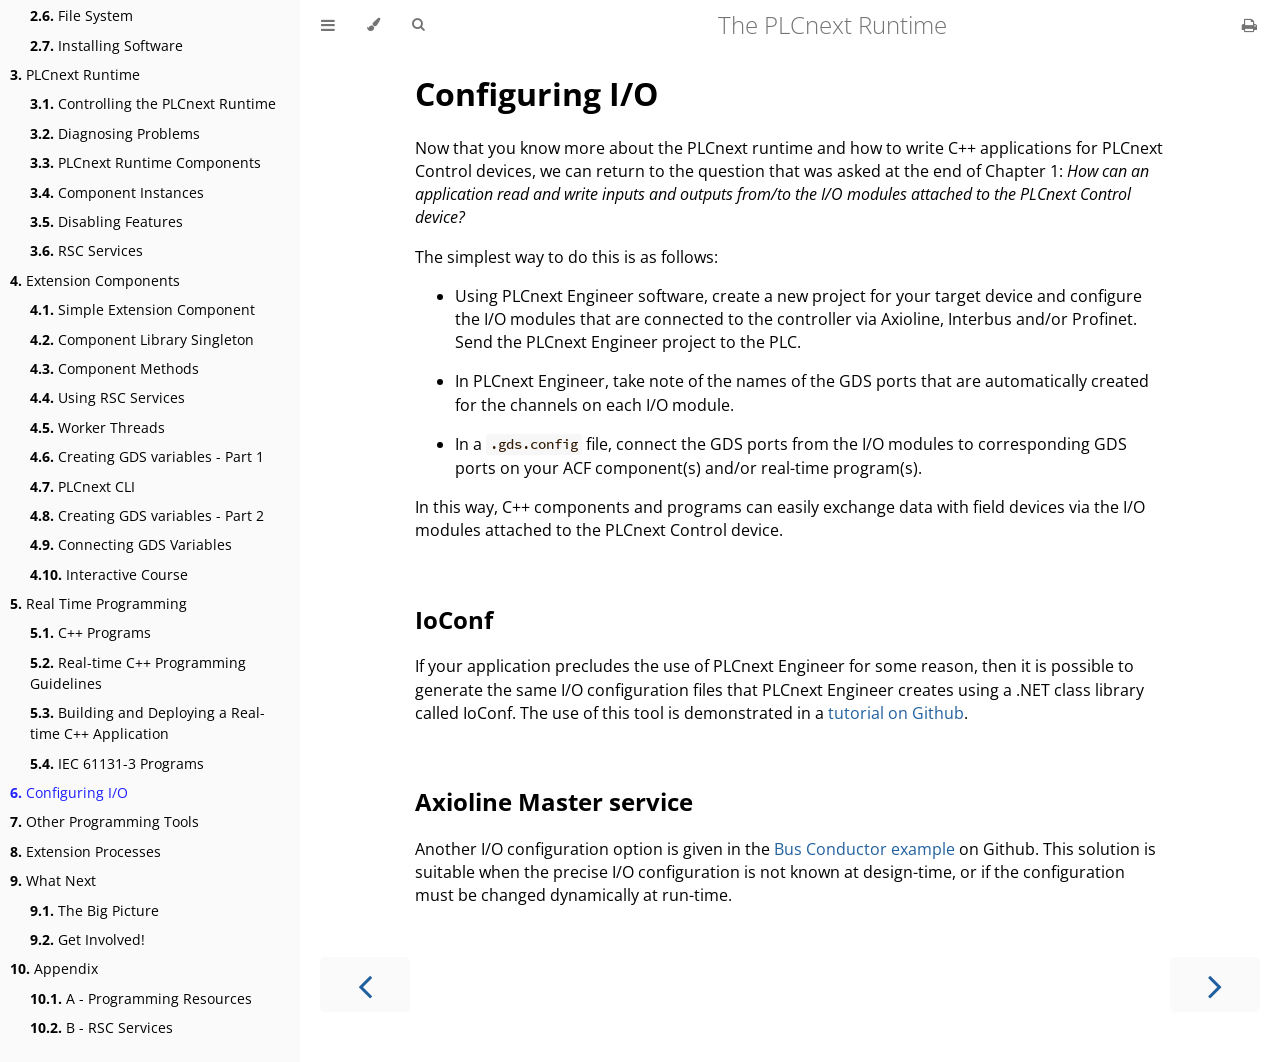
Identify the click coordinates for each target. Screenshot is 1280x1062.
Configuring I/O (69, 792)
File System (81, 15)
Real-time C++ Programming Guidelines (138, 673)
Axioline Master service (554, 801)
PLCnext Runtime (75, 74)
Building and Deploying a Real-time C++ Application (147, 723)
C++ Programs (90, 632)
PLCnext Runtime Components (145, 162)
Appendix (54, 968)
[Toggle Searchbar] (418, 25)
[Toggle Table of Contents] (328, 25)
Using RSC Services (107, 397)
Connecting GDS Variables (131, 544)
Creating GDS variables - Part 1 (147, 456)
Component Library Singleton (142, 339)
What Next (53, 880)
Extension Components (95, 280)
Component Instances (117, 192)
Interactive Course (109, 574)
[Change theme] (373, 25)
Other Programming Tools (104, 821)
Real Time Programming (98, 603)
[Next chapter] (1215, 984)
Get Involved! (87, 939)
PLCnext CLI (82, 486)
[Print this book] (1249, 25)
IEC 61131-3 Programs (117, 763)
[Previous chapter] (365, 984)
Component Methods (114, 368)
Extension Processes (85, 851)
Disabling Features (106, 221)
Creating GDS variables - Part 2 (147, 515)
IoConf (454, 619)
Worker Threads (97, 427)
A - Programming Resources (141, 998)
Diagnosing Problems (115, 133)
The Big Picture (94, 910)
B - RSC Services (101, 1027)
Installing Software (106, 45)
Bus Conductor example (864, 849)
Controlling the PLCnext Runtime (153, 103)
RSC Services (86, 250)
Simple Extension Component (142, 309)
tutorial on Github (896, 713)
